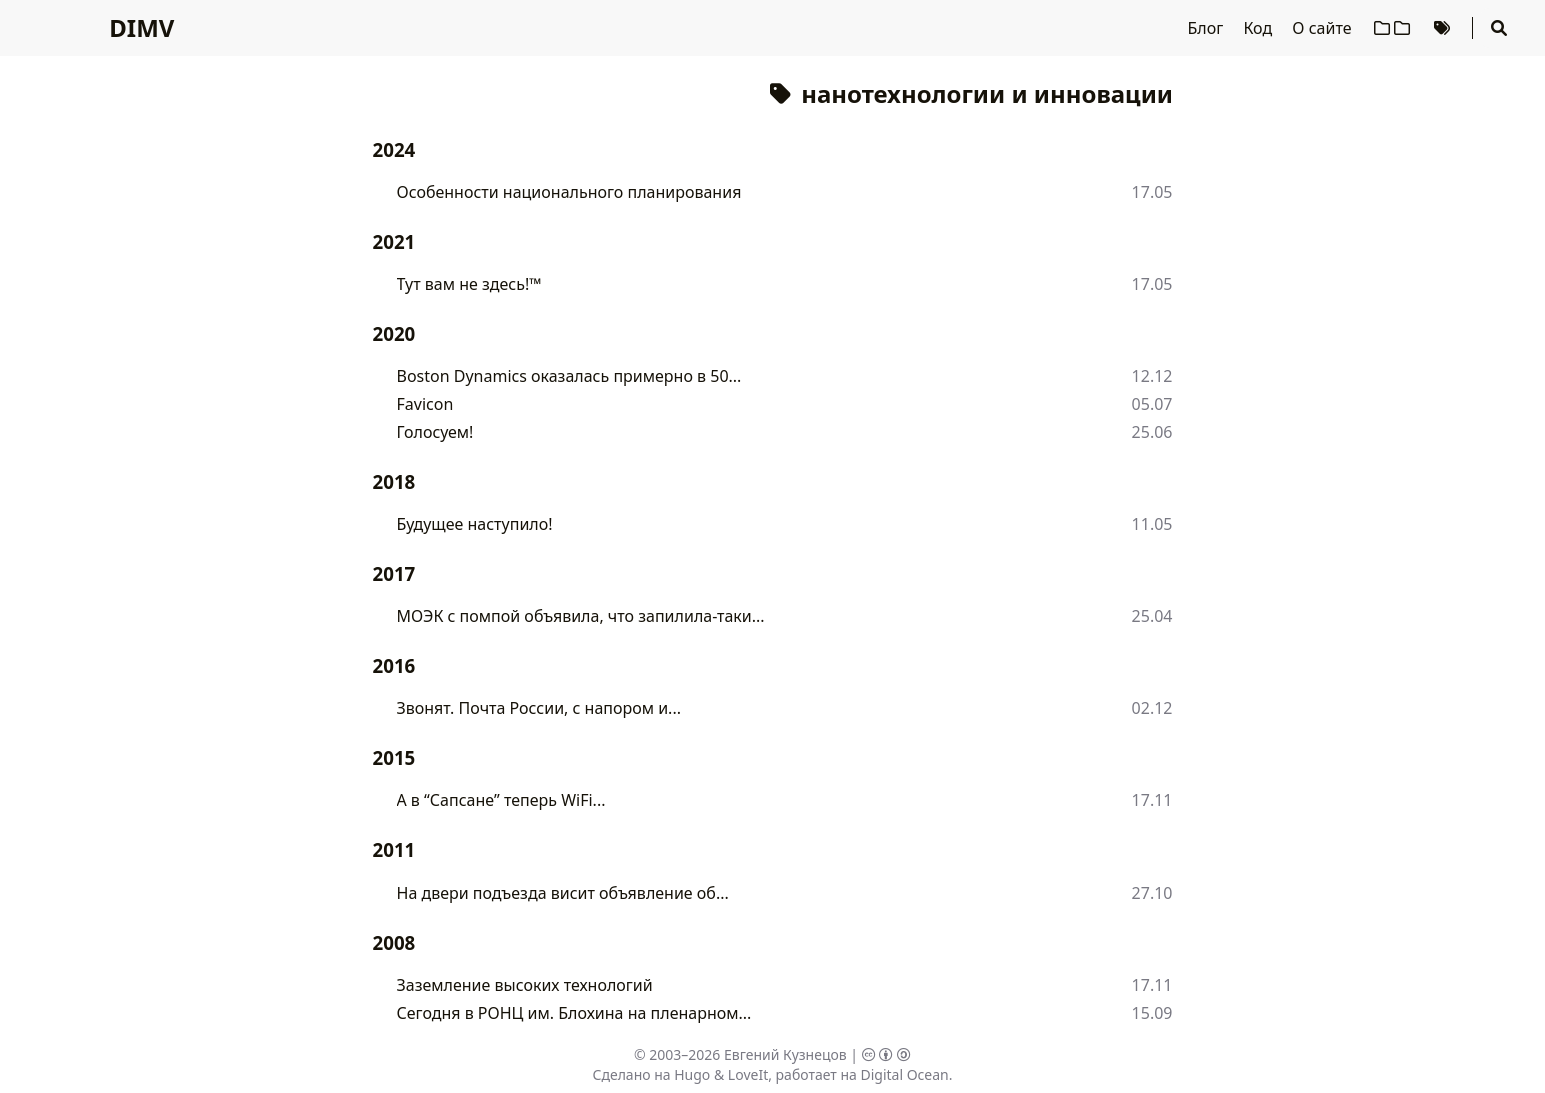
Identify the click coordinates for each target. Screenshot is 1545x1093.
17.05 (1152, 192)
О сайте (1323, 28)
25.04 (1152, 616)
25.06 (1152, 432)
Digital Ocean (904, 1074)
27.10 (1152, 893)
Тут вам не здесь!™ (469, 284)
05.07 (1152, 404)
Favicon (425, 404)
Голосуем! (435, 432)
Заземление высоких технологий (525, 985)
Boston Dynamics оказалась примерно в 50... (569, 376)
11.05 (1152, 524)
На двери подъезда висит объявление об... (563, 893)
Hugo (692, 1074)
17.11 (1152, 800)
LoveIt (748, 1074)
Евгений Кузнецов (785, 1054)
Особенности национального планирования (569, 192)
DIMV (141, 27)
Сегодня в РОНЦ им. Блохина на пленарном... (574, 1013)
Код (1259, 28)
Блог (1208, 28)
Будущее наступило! (475, 524)
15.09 (1152, 1013)
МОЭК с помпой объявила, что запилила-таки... (581, 616)
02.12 (1152, 708)
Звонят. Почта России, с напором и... (539, 708)
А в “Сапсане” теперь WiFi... (501, 800)
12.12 (1152, 376)
